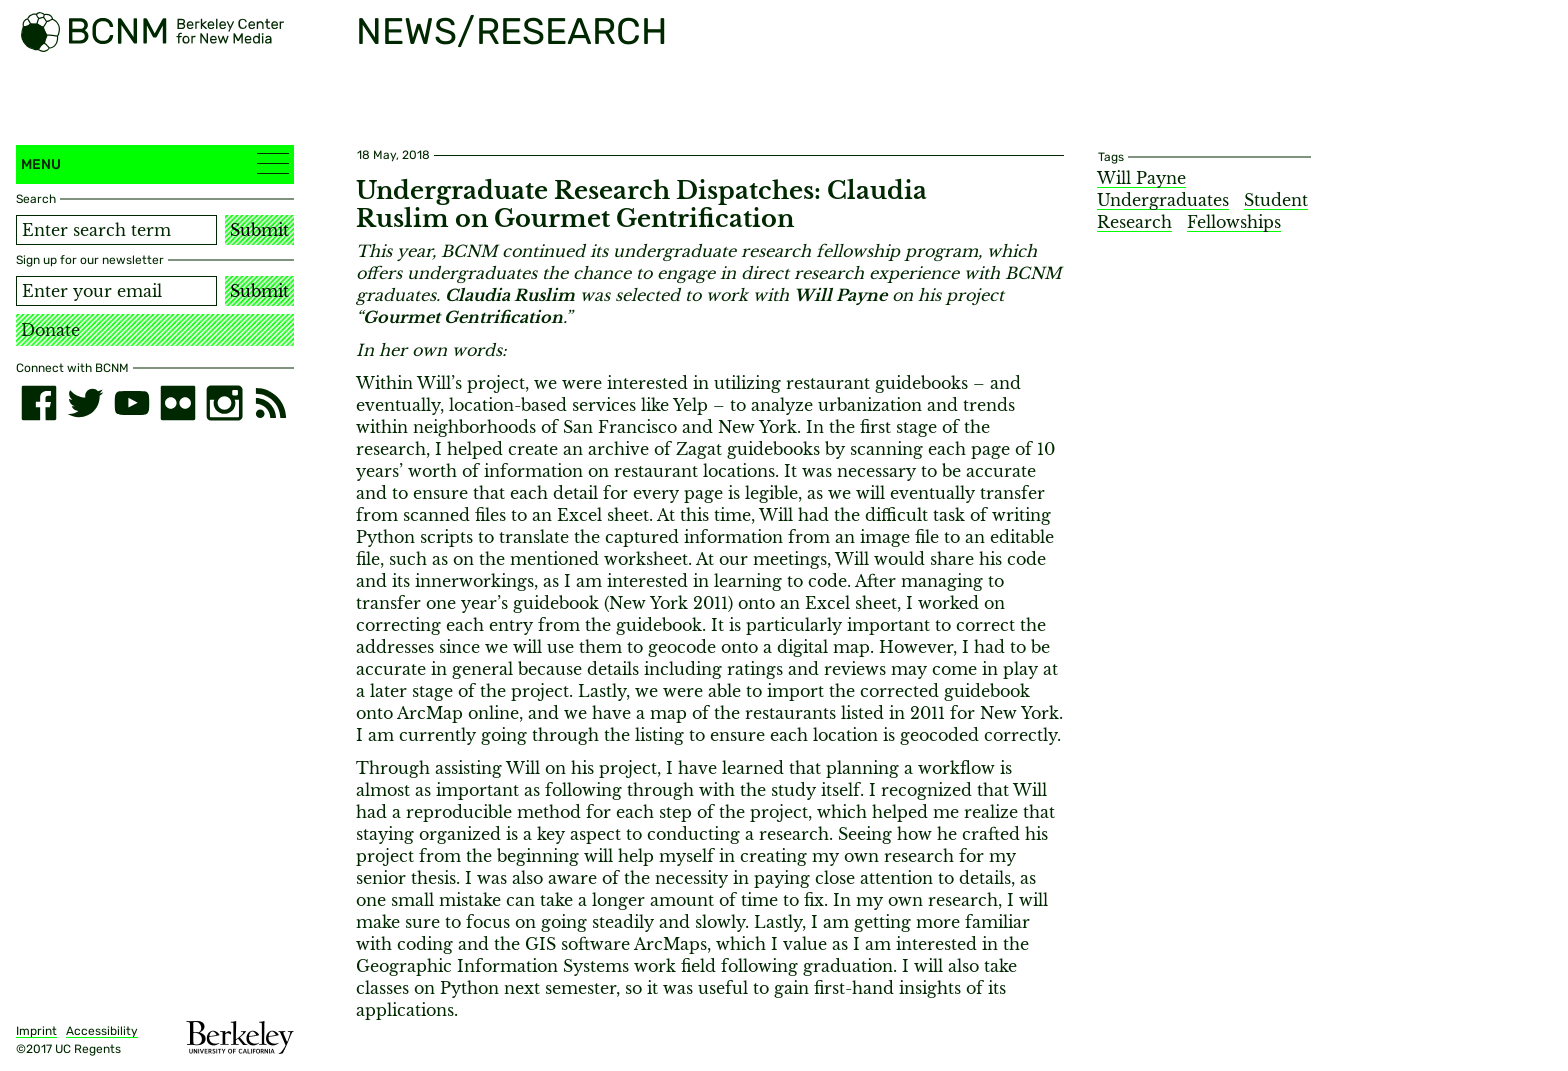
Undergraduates (1163, 200)
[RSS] (271, 403)
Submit (259, 230)
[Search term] (116, 230)
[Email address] (116, 291)
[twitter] (85, 403)
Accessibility (102, 1031)
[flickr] (178, 403)
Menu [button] (155, 163)
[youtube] (132, 403)
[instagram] (224, 403)
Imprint (36, 1031)
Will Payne (1141, 178)
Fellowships (1234, 222)
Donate (50, 330)
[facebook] (39, 403)
